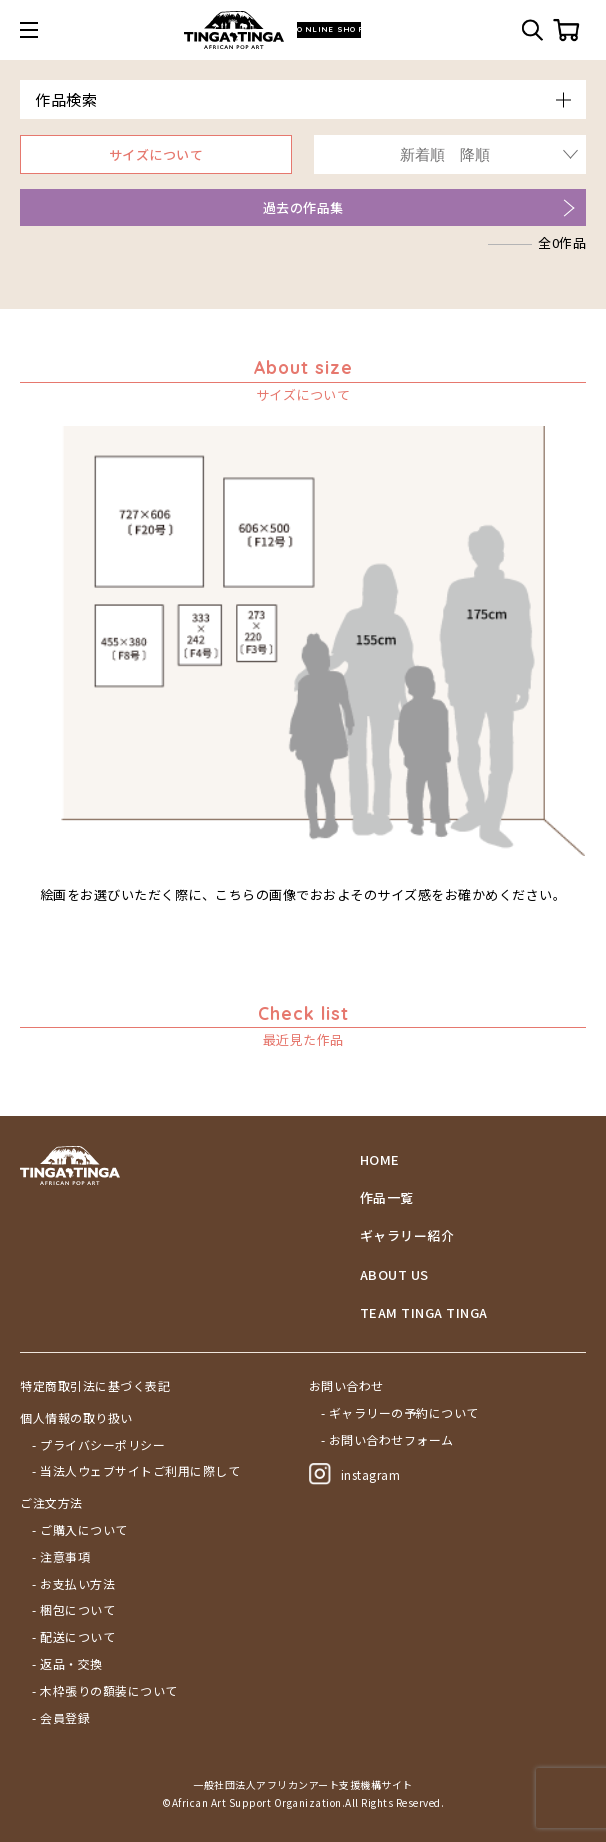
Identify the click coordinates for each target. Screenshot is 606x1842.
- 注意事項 (61, 1557)
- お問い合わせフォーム (387, 1440)
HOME (380, 1160)
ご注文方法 (51, 1503)
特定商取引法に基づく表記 (95, 1386)
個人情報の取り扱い (76, 1418)
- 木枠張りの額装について (105, 1691)
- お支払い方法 (73, 1584)
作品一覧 (387, 1198)
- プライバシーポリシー (98, 1445)
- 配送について (73, 1637)
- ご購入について (80, 1530)
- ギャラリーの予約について (400, 1413)
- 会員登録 (61, 1718)
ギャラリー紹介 (407, 1236)
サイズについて (156, 154)
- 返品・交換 (67, 1664)
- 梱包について (73, 1610)
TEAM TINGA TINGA (424, 1313)
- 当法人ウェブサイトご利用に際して (136, 1471)
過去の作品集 (303, 207)
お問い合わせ (346, 1386)
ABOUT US (394, 1275)
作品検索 (66, 99)
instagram (355, 1474)
